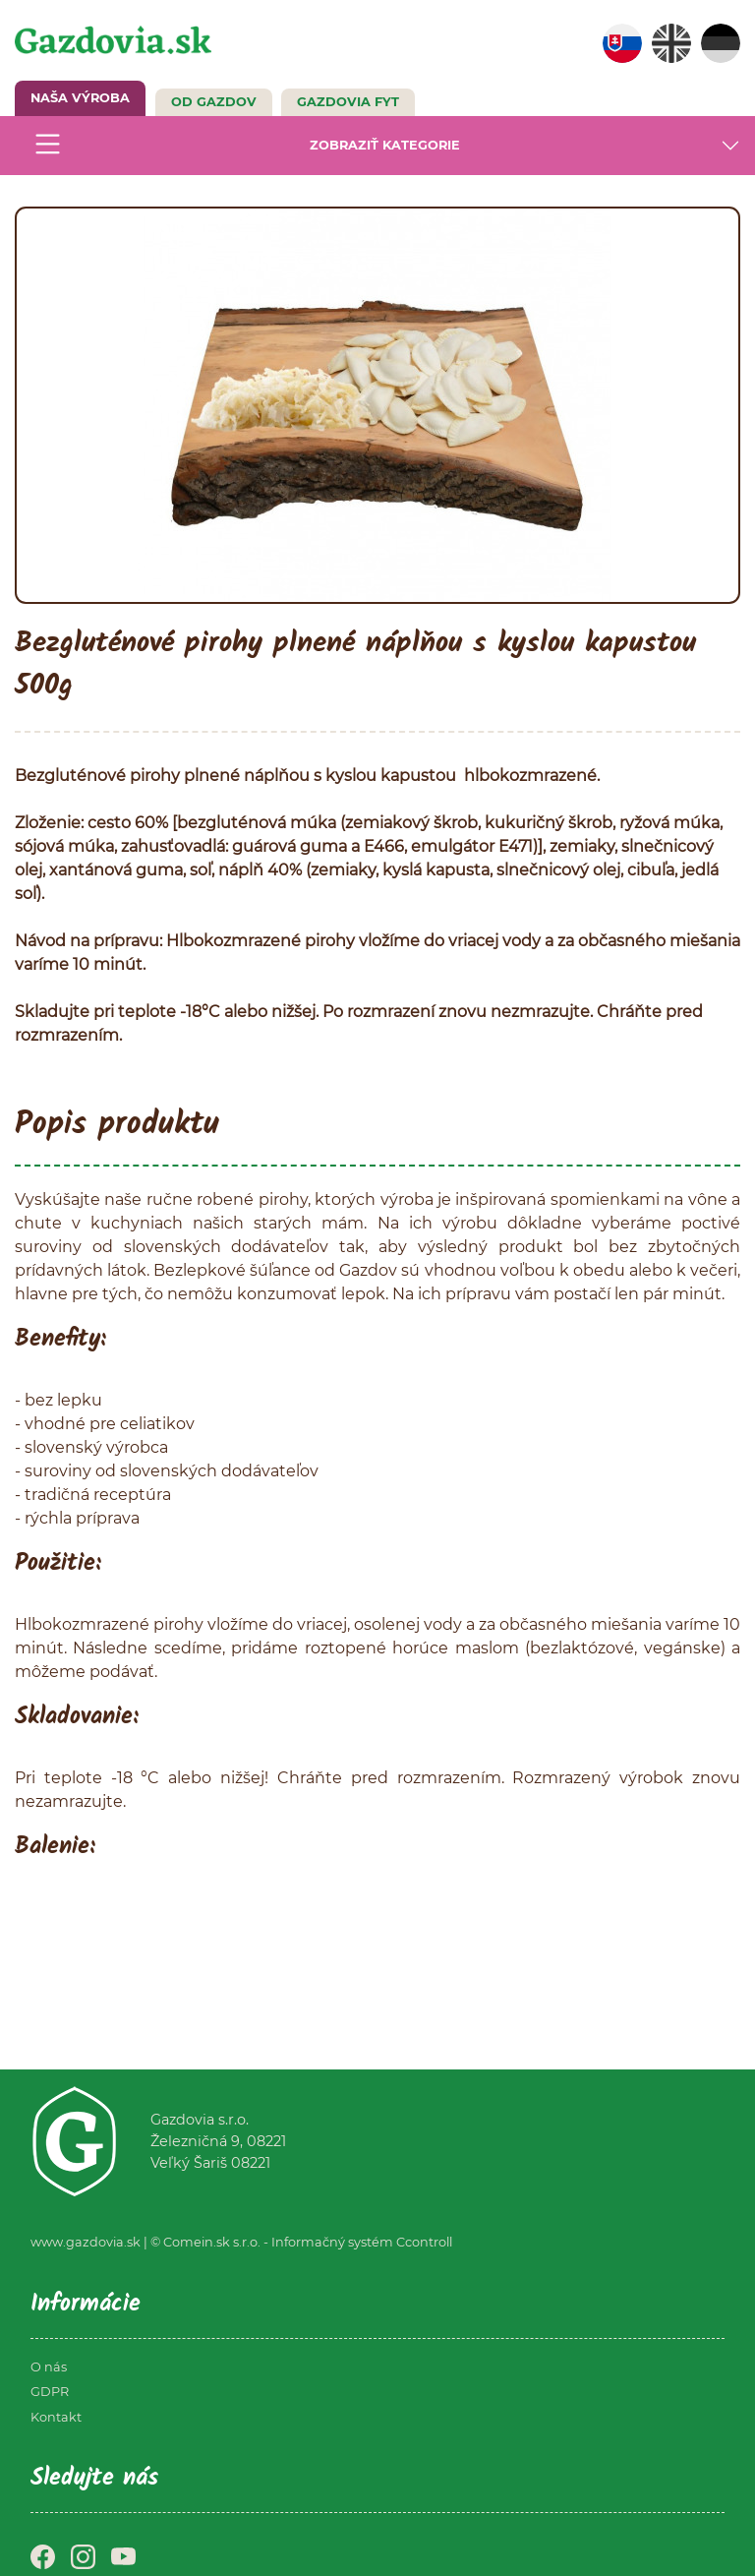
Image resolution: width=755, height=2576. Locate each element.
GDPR (49, 2391)
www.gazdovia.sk (85, 2242)
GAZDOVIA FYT (348, 101)
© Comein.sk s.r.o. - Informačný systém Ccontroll (301, 2242)
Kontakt (56, 2417)
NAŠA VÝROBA (80, 97)
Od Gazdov (214, 101)
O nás (48, 2367)
